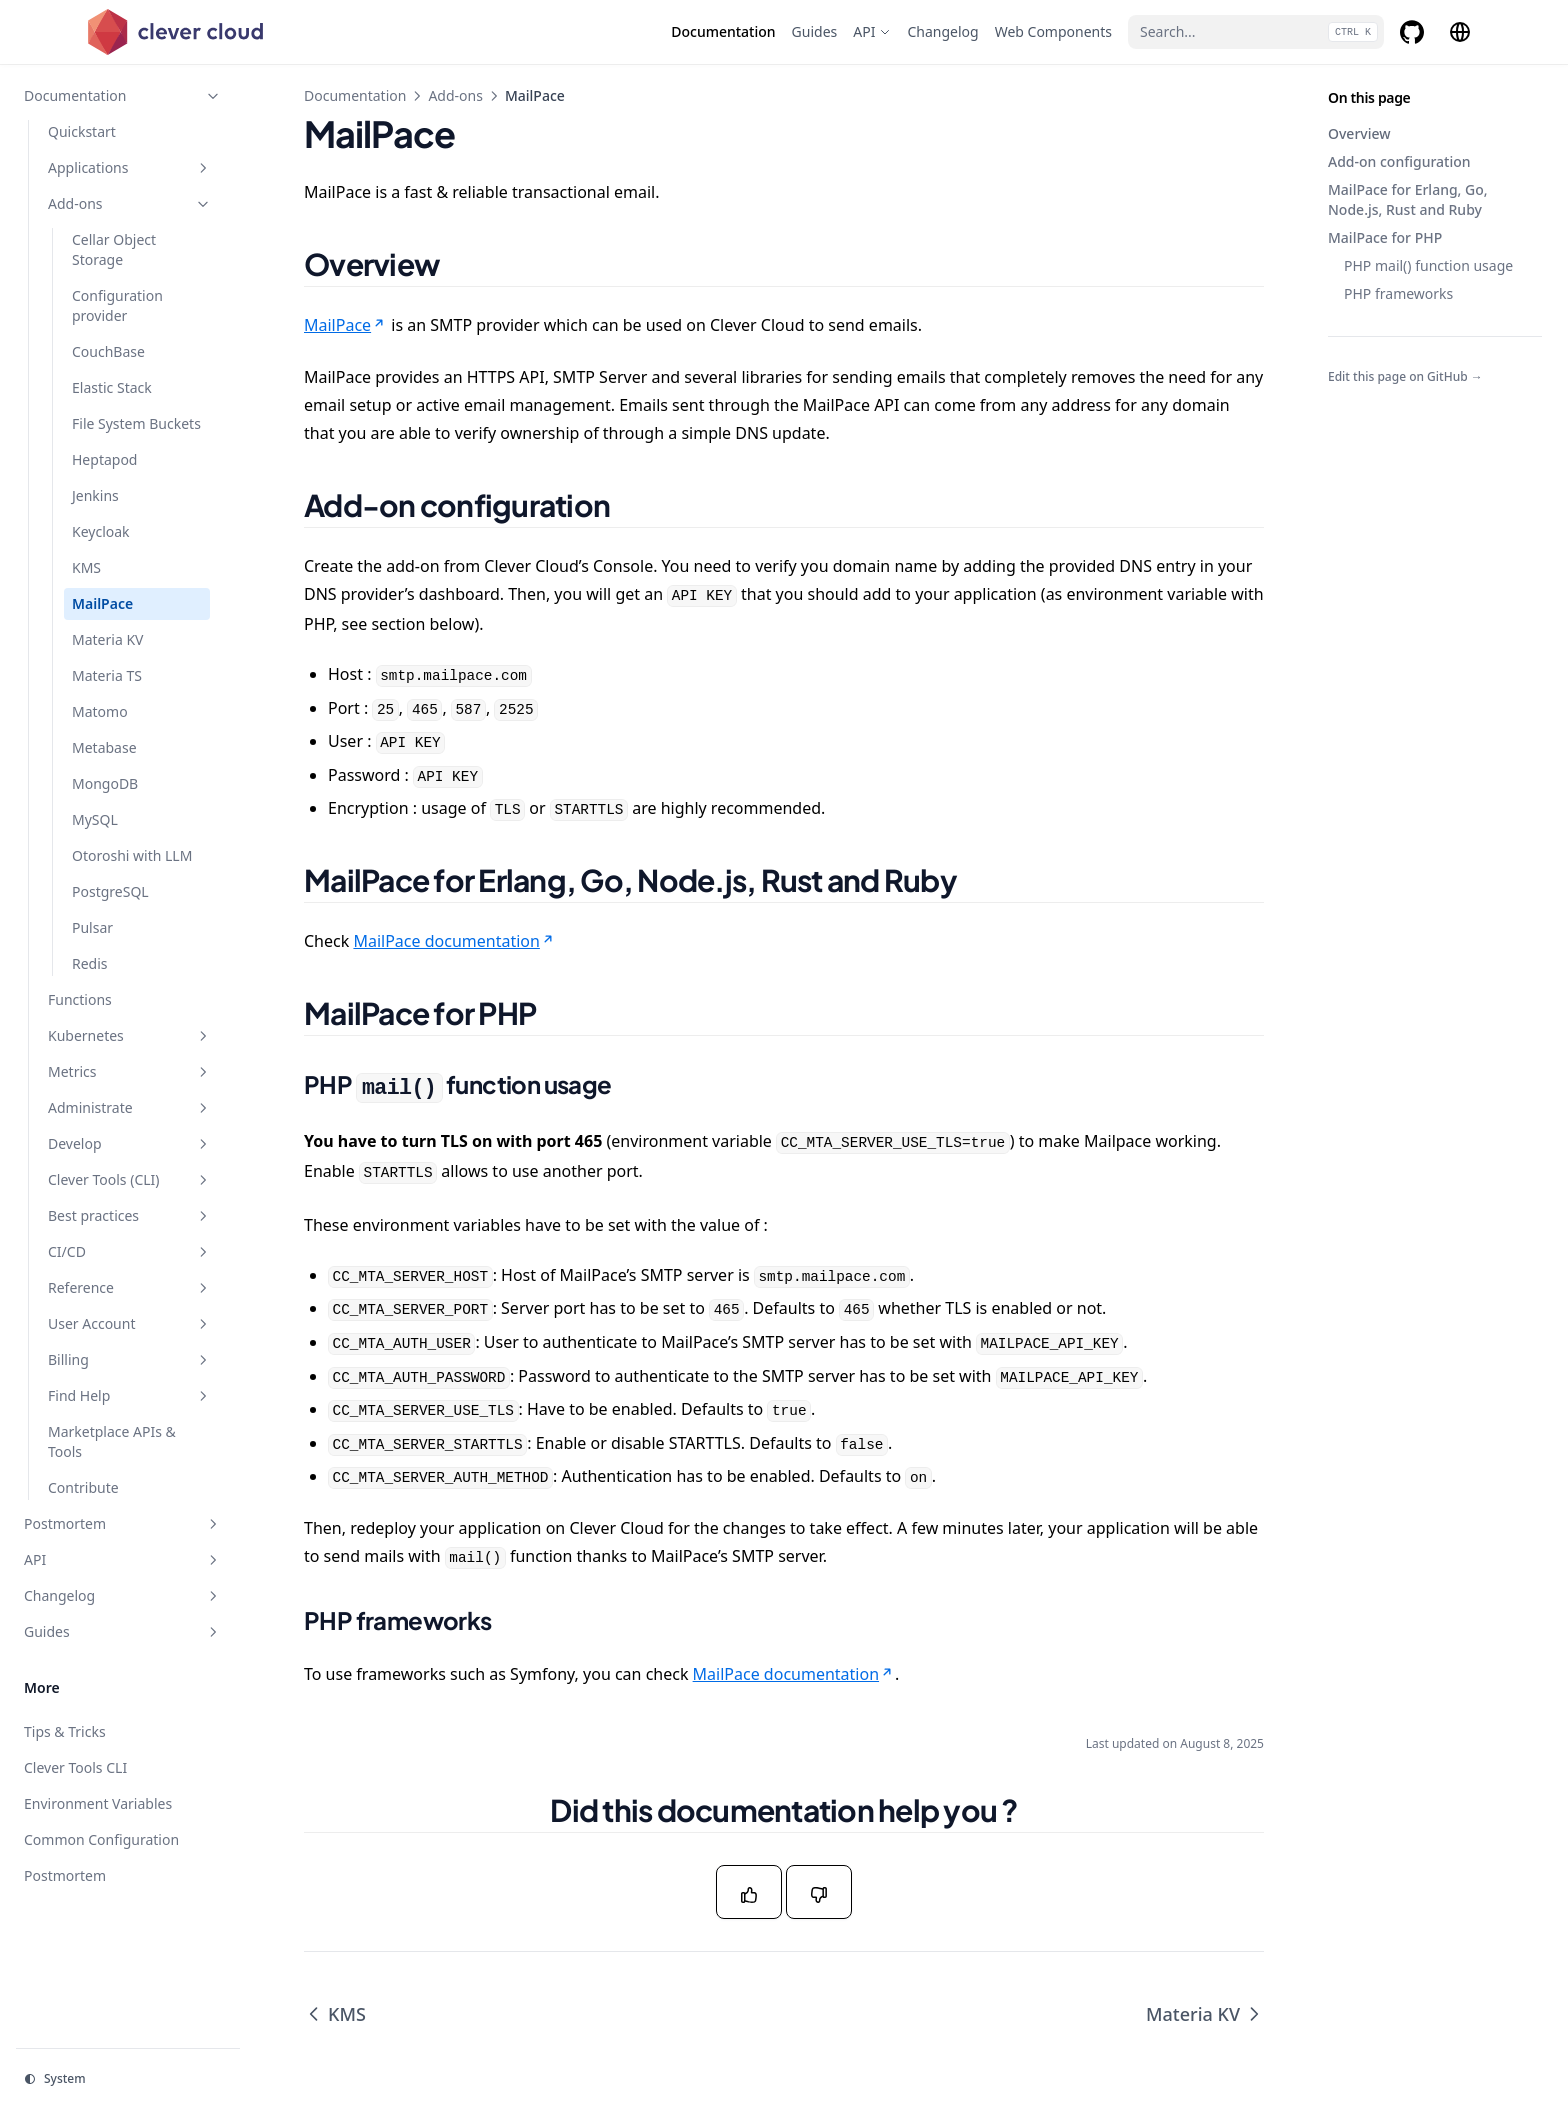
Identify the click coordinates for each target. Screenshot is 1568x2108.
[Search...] (1256, 32)
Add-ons (455, 95)
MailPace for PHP (1385, 237)
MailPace (345, 325)
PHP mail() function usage (1428, 265)
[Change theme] (128, 2079)
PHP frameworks (1398, 293)
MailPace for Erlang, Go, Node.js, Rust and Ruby (1408, 199)
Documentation (355, 95)
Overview (1359, 133)
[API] (872, 32)
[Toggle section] (213, 96)
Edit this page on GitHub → (1405, 377)
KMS (335, 2014)
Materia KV (1205, 2014)
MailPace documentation (454, 941)
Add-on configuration (1399, 161)
